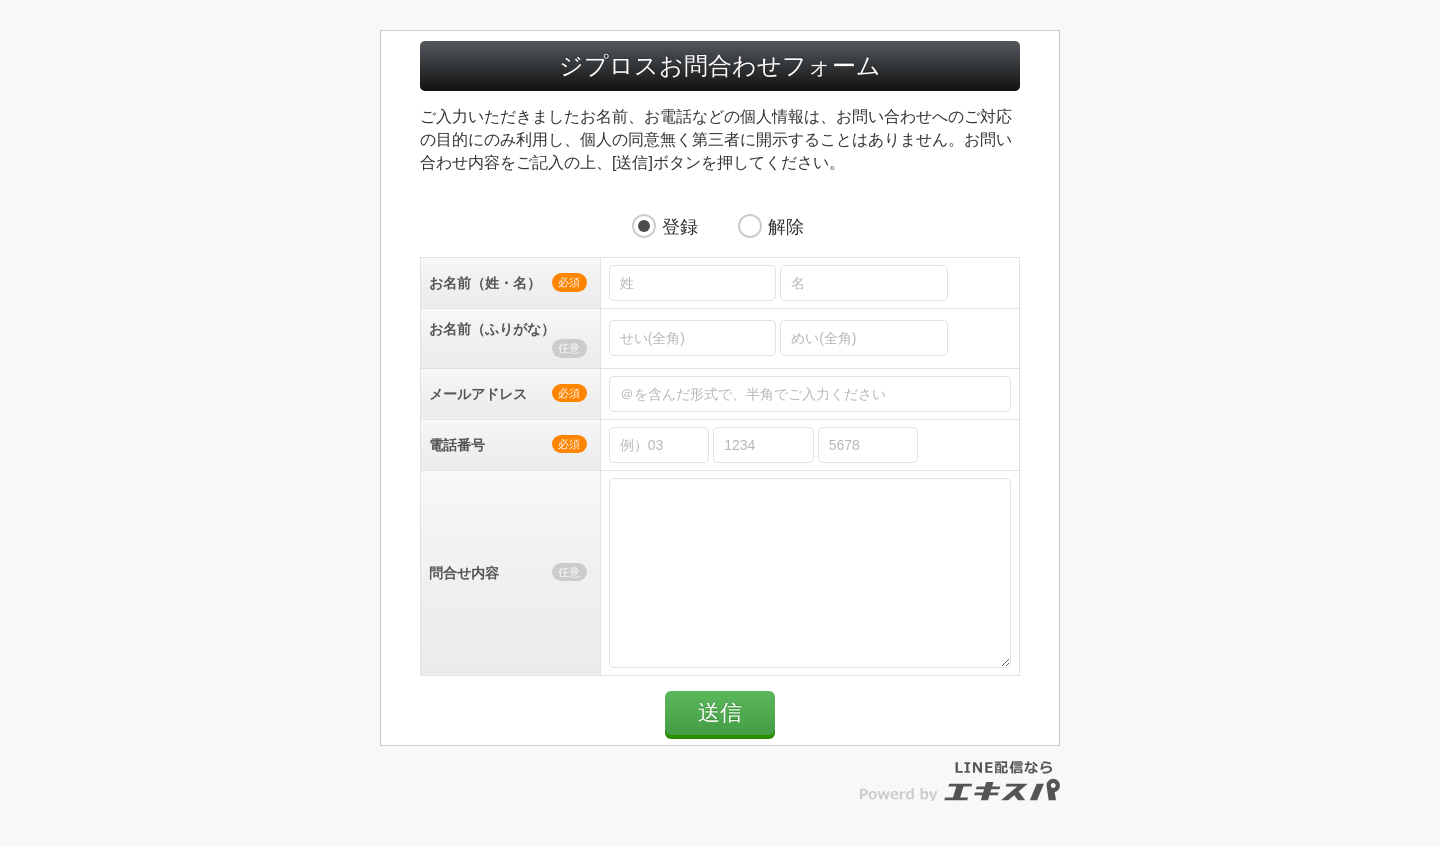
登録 (680, 227)
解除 (786, 227)
